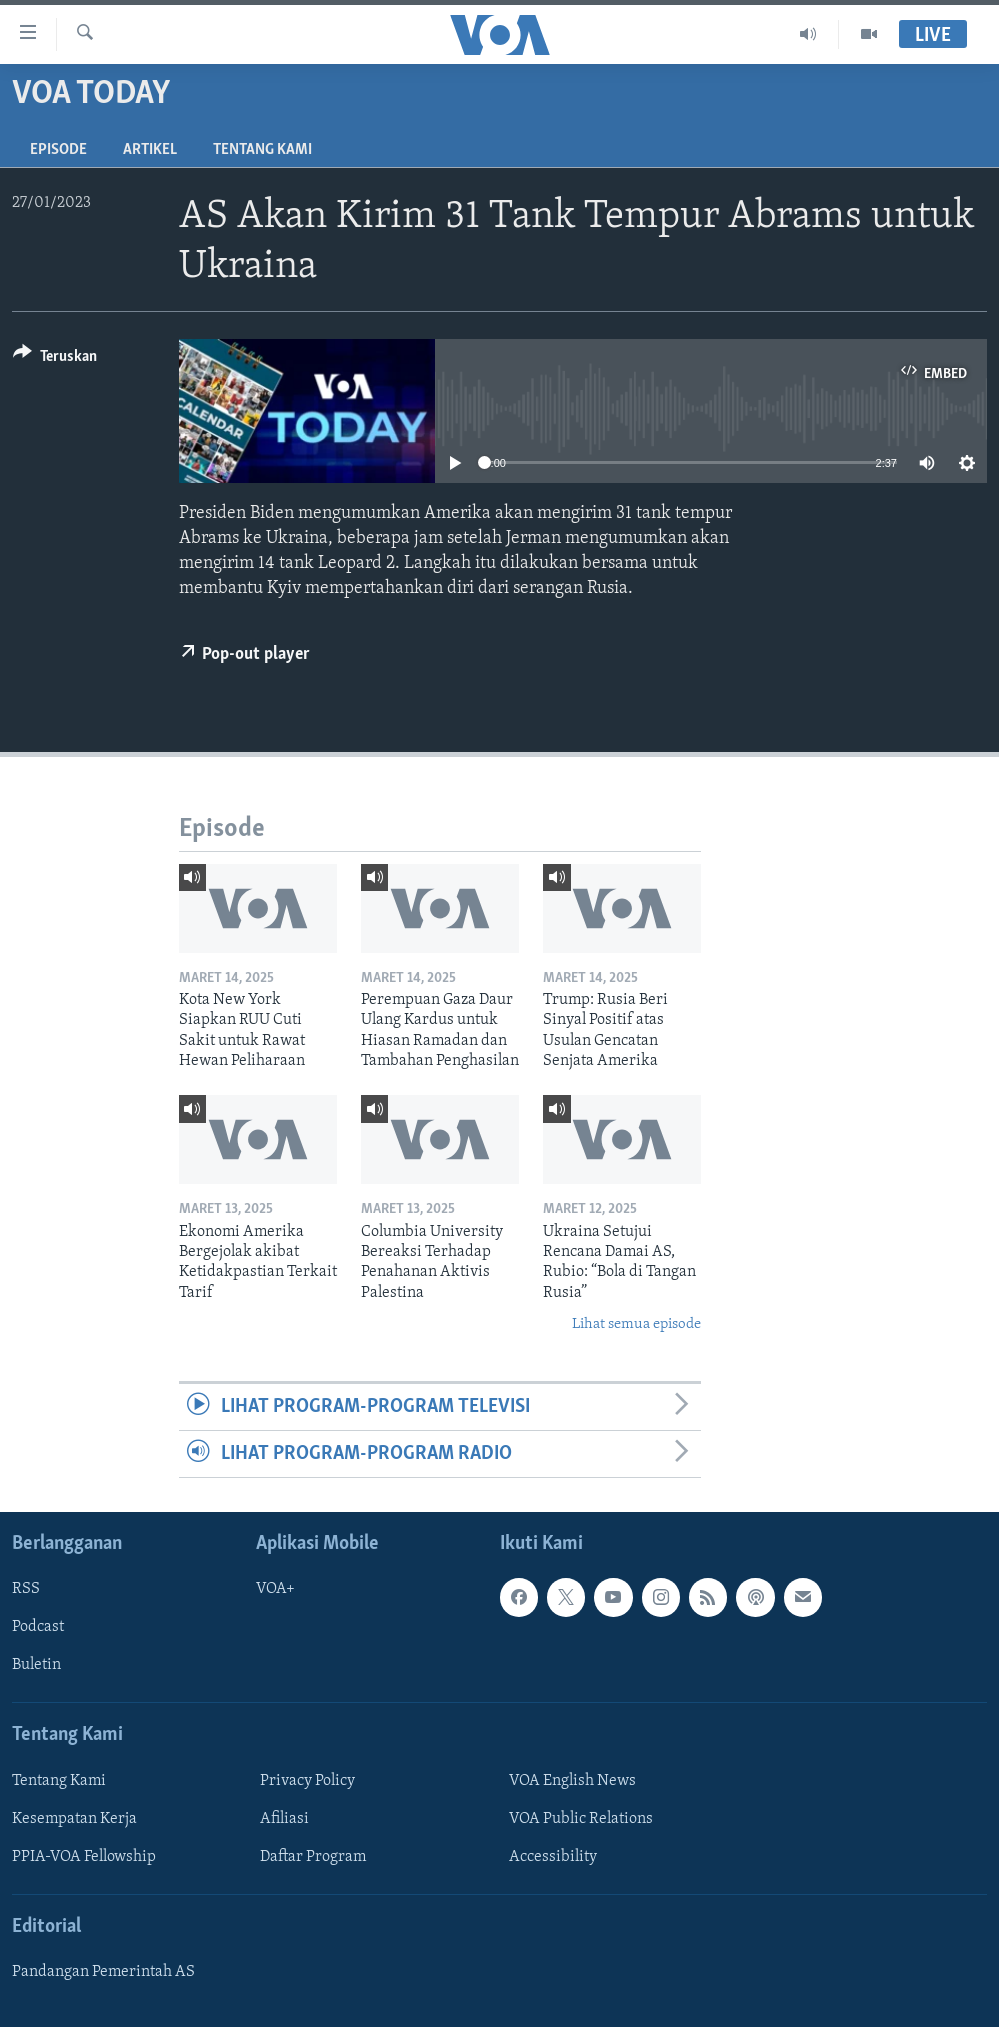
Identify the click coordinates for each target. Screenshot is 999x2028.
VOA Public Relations (581, 1819)
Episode (58, 150)
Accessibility (553, 1857)
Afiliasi (284, 1819)
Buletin (36, 1666)
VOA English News (572, 1781)
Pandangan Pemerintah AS (103, 1973)
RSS (26, 1590)
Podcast (38, 1628)
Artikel (150, 150)
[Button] (55, 359)
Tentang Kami (262, 150)
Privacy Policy (307, 1781)
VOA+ (275, 1590)
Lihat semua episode (636, 1324)
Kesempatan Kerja (74, 1819)
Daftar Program (313, 1857)
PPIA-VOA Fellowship (84, 1857)
